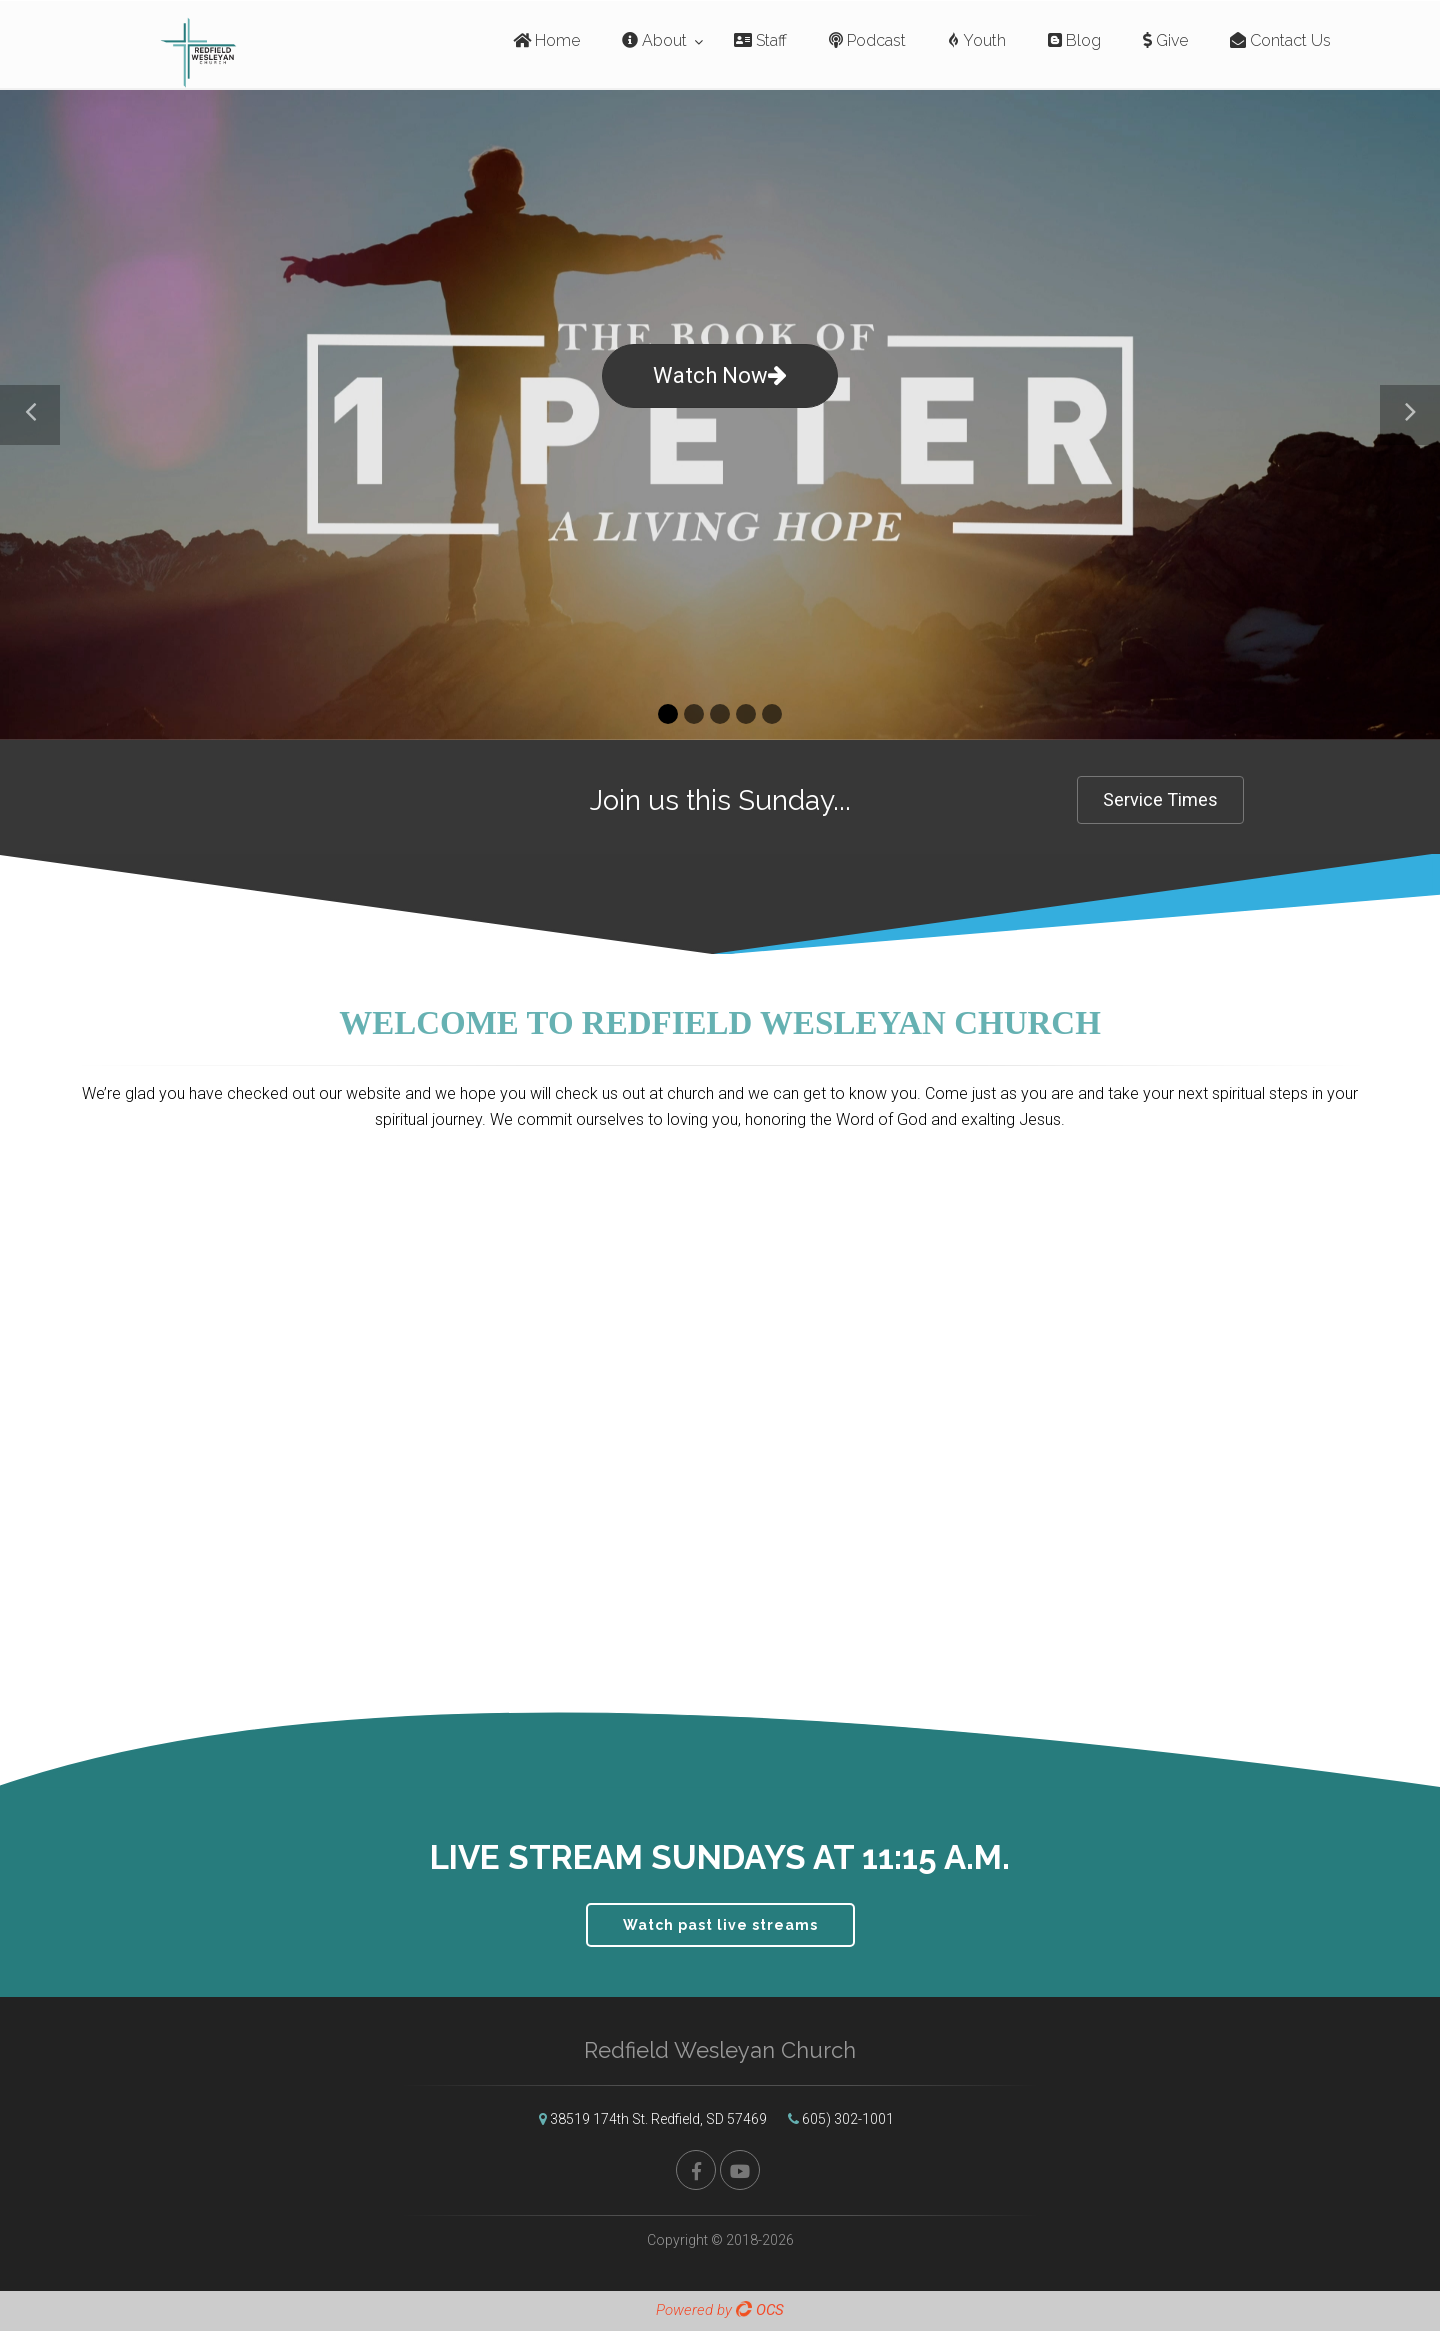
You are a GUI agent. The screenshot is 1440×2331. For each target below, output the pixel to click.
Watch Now (720, 375)
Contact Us (1280, 40)
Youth (977, 40)
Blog (1074, 40)
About (654, 40)
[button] (30, 415)
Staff (760, 40)
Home (546, 40)
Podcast (867, 40)
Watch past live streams (720, 1925)
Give (1165, 40)
